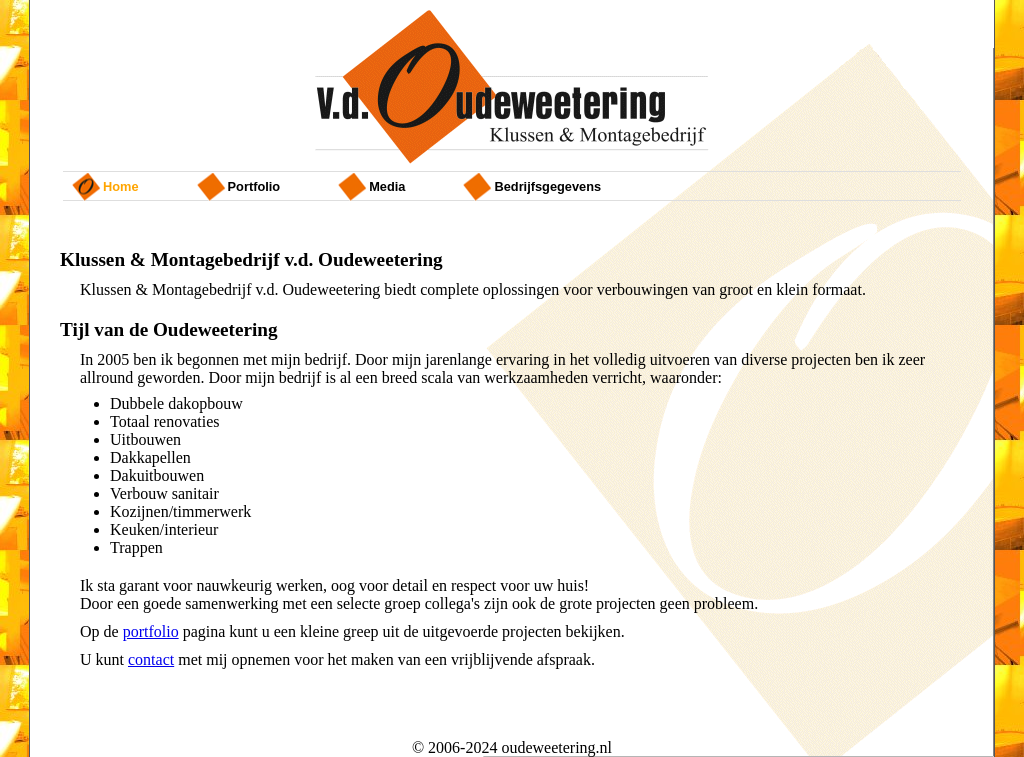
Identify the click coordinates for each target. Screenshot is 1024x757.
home (121, 186)
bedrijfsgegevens (547, 186)
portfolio (254, 186)
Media (387, 186)
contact (151, 659)
